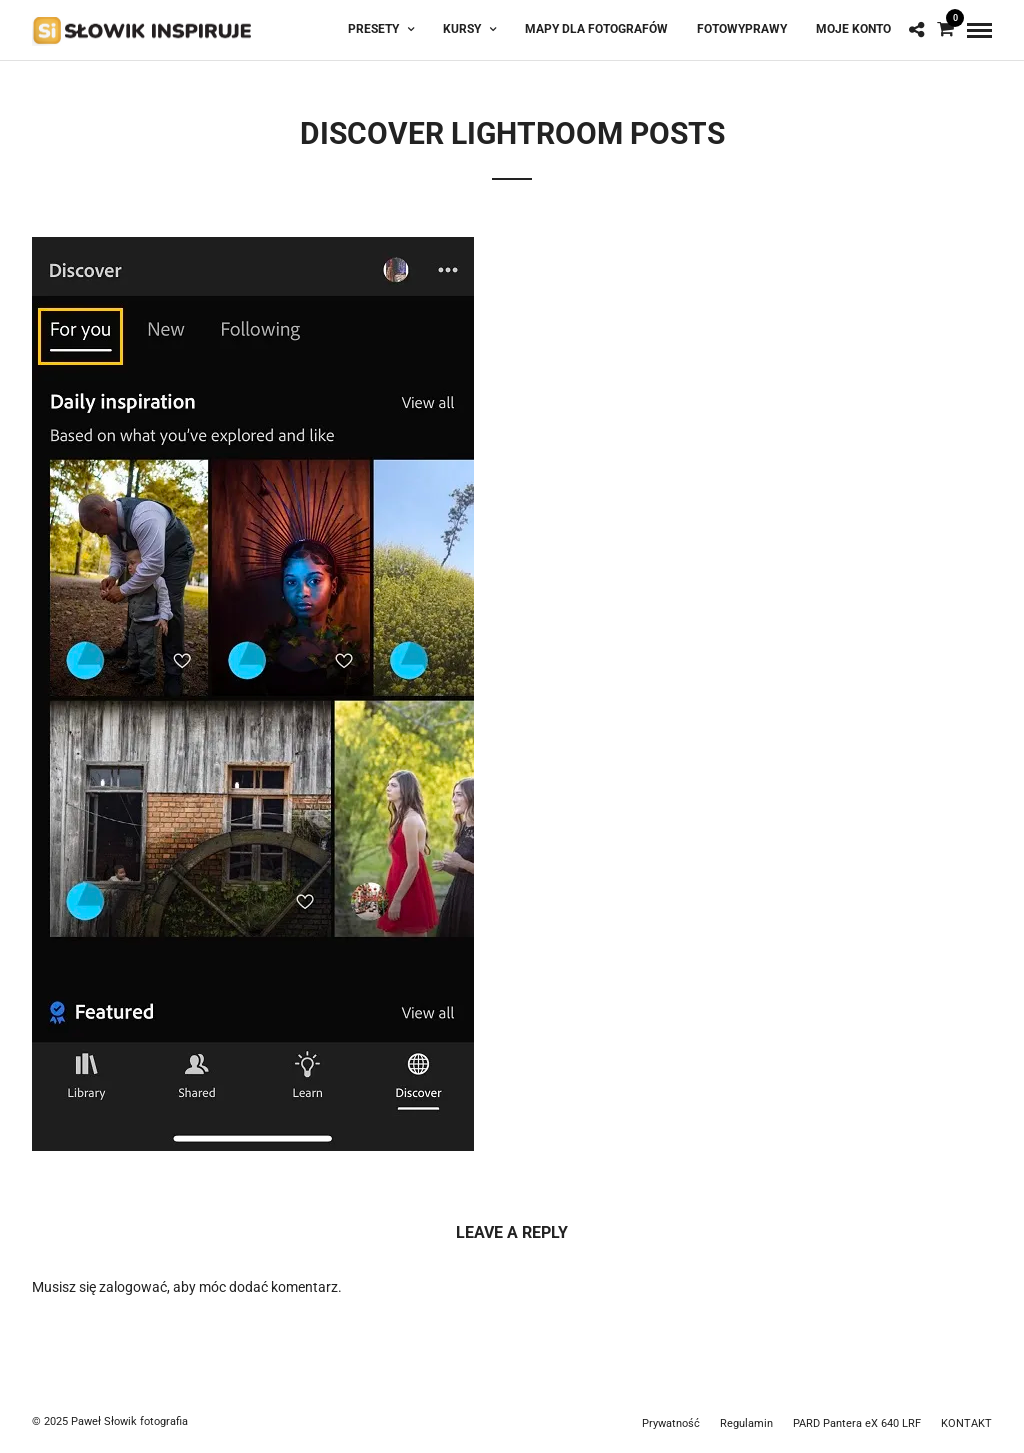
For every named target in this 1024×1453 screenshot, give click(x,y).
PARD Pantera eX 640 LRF (857, 1423)
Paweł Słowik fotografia (129, 1421)
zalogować (133, 1287)
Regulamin (746, 1423)
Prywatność (671, 1423)
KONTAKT (966, 1423)
